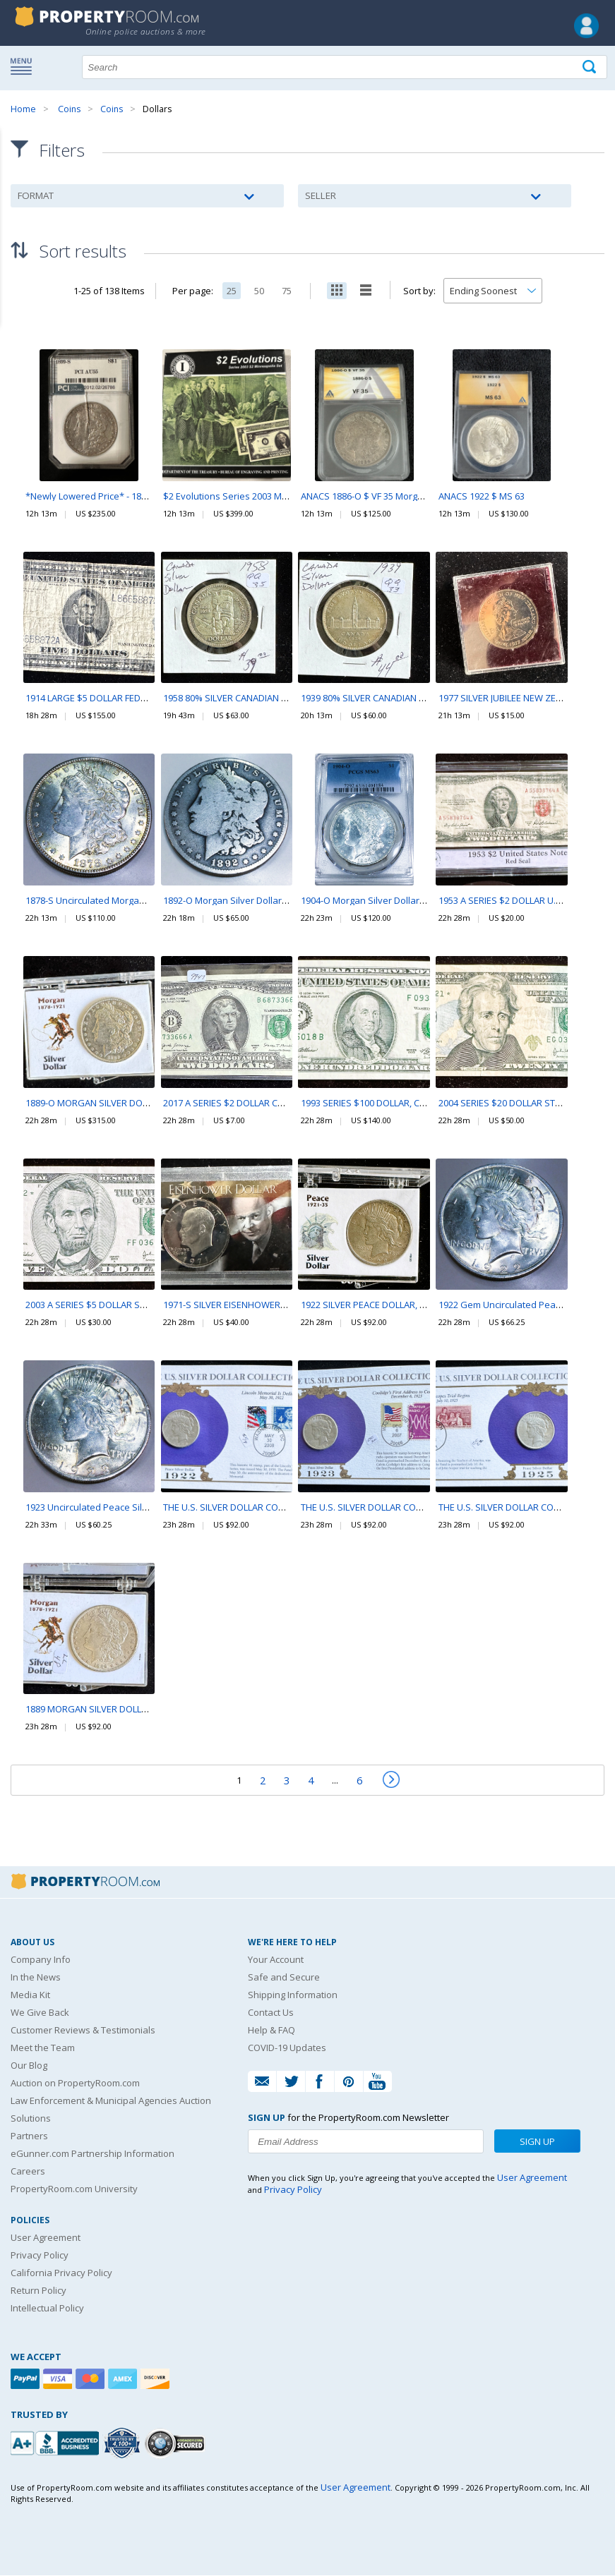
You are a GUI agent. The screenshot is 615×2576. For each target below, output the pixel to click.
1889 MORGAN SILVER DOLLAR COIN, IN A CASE (122, 1709)
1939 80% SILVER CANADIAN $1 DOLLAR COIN (394, 698)
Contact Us (271, 2013)
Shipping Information (293, 1995)
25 (232, 291)
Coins (69, 109)
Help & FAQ (271, 2030)
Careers (28, 2171)
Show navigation (25, 66)
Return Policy (38, 2291)
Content (14, 179)
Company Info (41, 1960)
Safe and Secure (284, 1977)
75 (287, 291)
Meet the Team (43, 2048)
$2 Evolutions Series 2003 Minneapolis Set (253, 496)
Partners (29, 2136)
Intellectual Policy (47, 2308)
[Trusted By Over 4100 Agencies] (123, 2444)
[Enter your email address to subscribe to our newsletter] (366, 2142)
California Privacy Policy (61, 2273)
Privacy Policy (39, 2255)
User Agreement (45, 2238)
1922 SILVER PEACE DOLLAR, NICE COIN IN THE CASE (408, 1305)
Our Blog (29, 2066)
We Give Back (40, 2013)
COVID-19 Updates (287, 2048)
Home (23, 109)
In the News (36, 1977)
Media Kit (30, 1995)
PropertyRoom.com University (74, 2189)
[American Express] (124, 2379)
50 (259, 291)
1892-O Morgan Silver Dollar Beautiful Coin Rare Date (276, 901)
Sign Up (537, 2142)
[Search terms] (344, 67)
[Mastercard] (92, 2379)
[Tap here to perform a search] (590, 67)
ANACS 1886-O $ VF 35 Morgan (365, 496)
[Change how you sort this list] (492, 291)
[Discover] (157, 2379)
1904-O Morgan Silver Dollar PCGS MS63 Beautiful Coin (417, 901)
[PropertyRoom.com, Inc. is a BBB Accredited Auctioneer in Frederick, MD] (56, 2442)
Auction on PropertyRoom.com (75, 2083)
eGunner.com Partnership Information (92, 2154)
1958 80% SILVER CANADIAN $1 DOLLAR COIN (256, 698)
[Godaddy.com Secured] (177, 2443)
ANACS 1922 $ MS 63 (481, 496)
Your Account (276, 1960)
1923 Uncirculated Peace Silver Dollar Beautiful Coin (135, 1507)
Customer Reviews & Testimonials (83, 2030)
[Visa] (59, 2379)
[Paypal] (27, 2379)
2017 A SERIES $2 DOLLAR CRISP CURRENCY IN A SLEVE (276, 1102)
